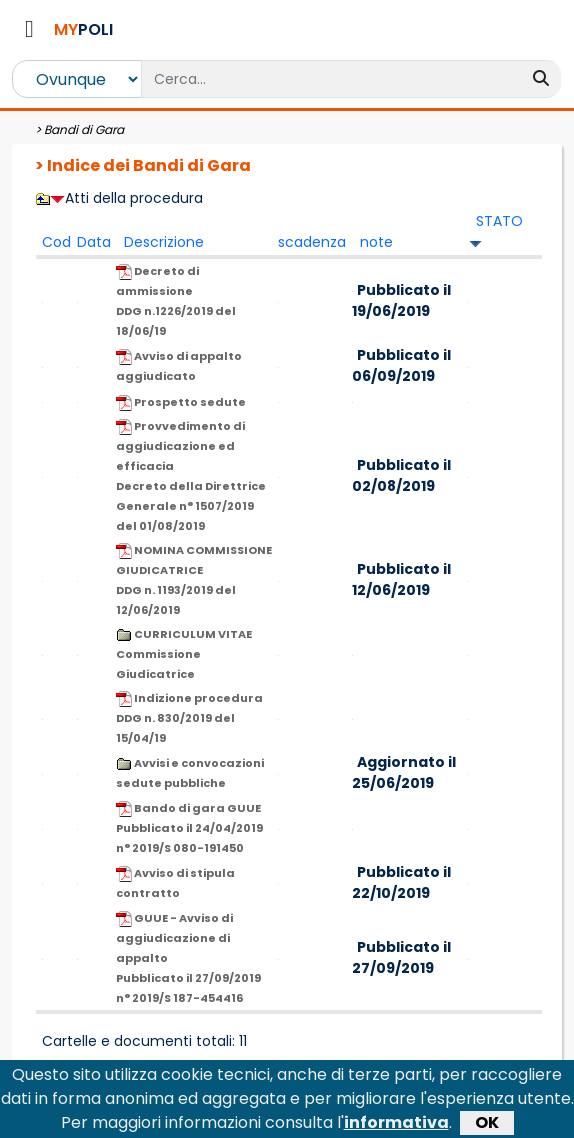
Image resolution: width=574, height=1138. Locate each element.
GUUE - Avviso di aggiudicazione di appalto (188, 958)
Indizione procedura (189, 718)
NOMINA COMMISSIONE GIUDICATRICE (194, 580)
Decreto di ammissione (176, 301)
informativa (396, 1125)
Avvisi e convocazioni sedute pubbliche (190, 773)
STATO (499, 221)
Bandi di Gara (84, 129)
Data (94, 242)
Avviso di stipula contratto (175, 883)
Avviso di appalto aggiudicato (179, 366)
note (376, 242)
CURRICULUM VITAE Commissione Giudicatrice (184, 654)
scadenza (312, 242)
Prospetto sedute (181, 402)
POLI (83, 29)
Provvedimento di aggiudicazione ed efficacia (191, 476)
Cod (56, 242)
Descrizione (164, 242)
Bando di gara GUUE (189, 828)
